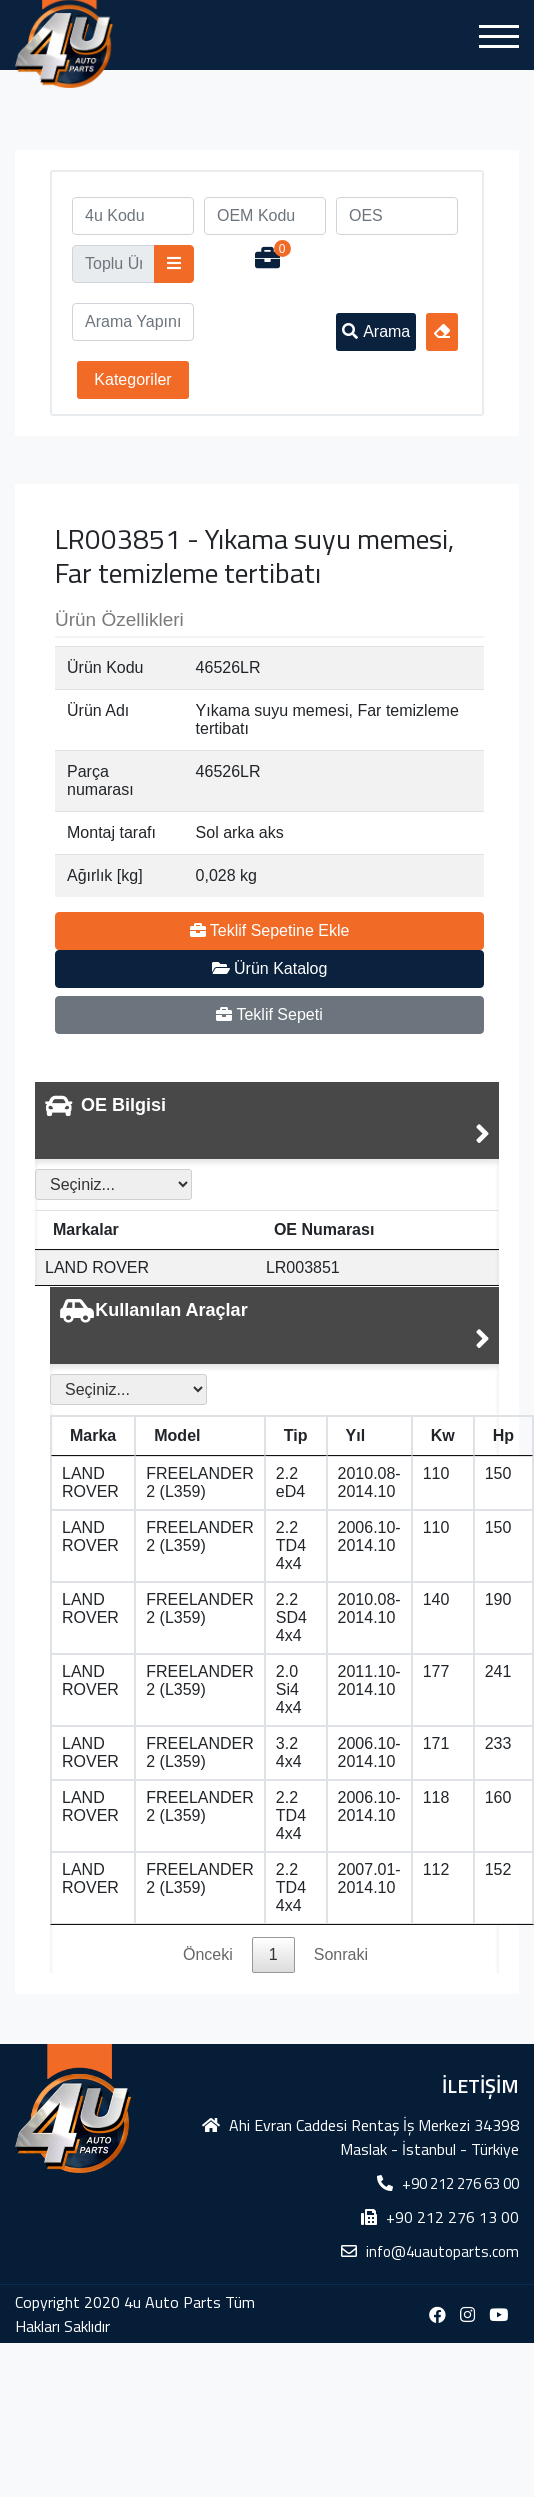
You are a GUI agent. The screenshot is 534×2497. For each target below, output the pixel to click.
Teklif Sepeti (269, 1014)
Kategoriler (132, 379)
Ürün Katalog (270, 968)
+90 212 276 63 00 (460, 2183)
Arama (376, 331)
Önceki (208, 1954)
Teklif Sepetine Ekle (270, 930)
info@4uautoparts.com (442, 2251)
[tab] (267, 1120)
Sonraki (341, 1954)
